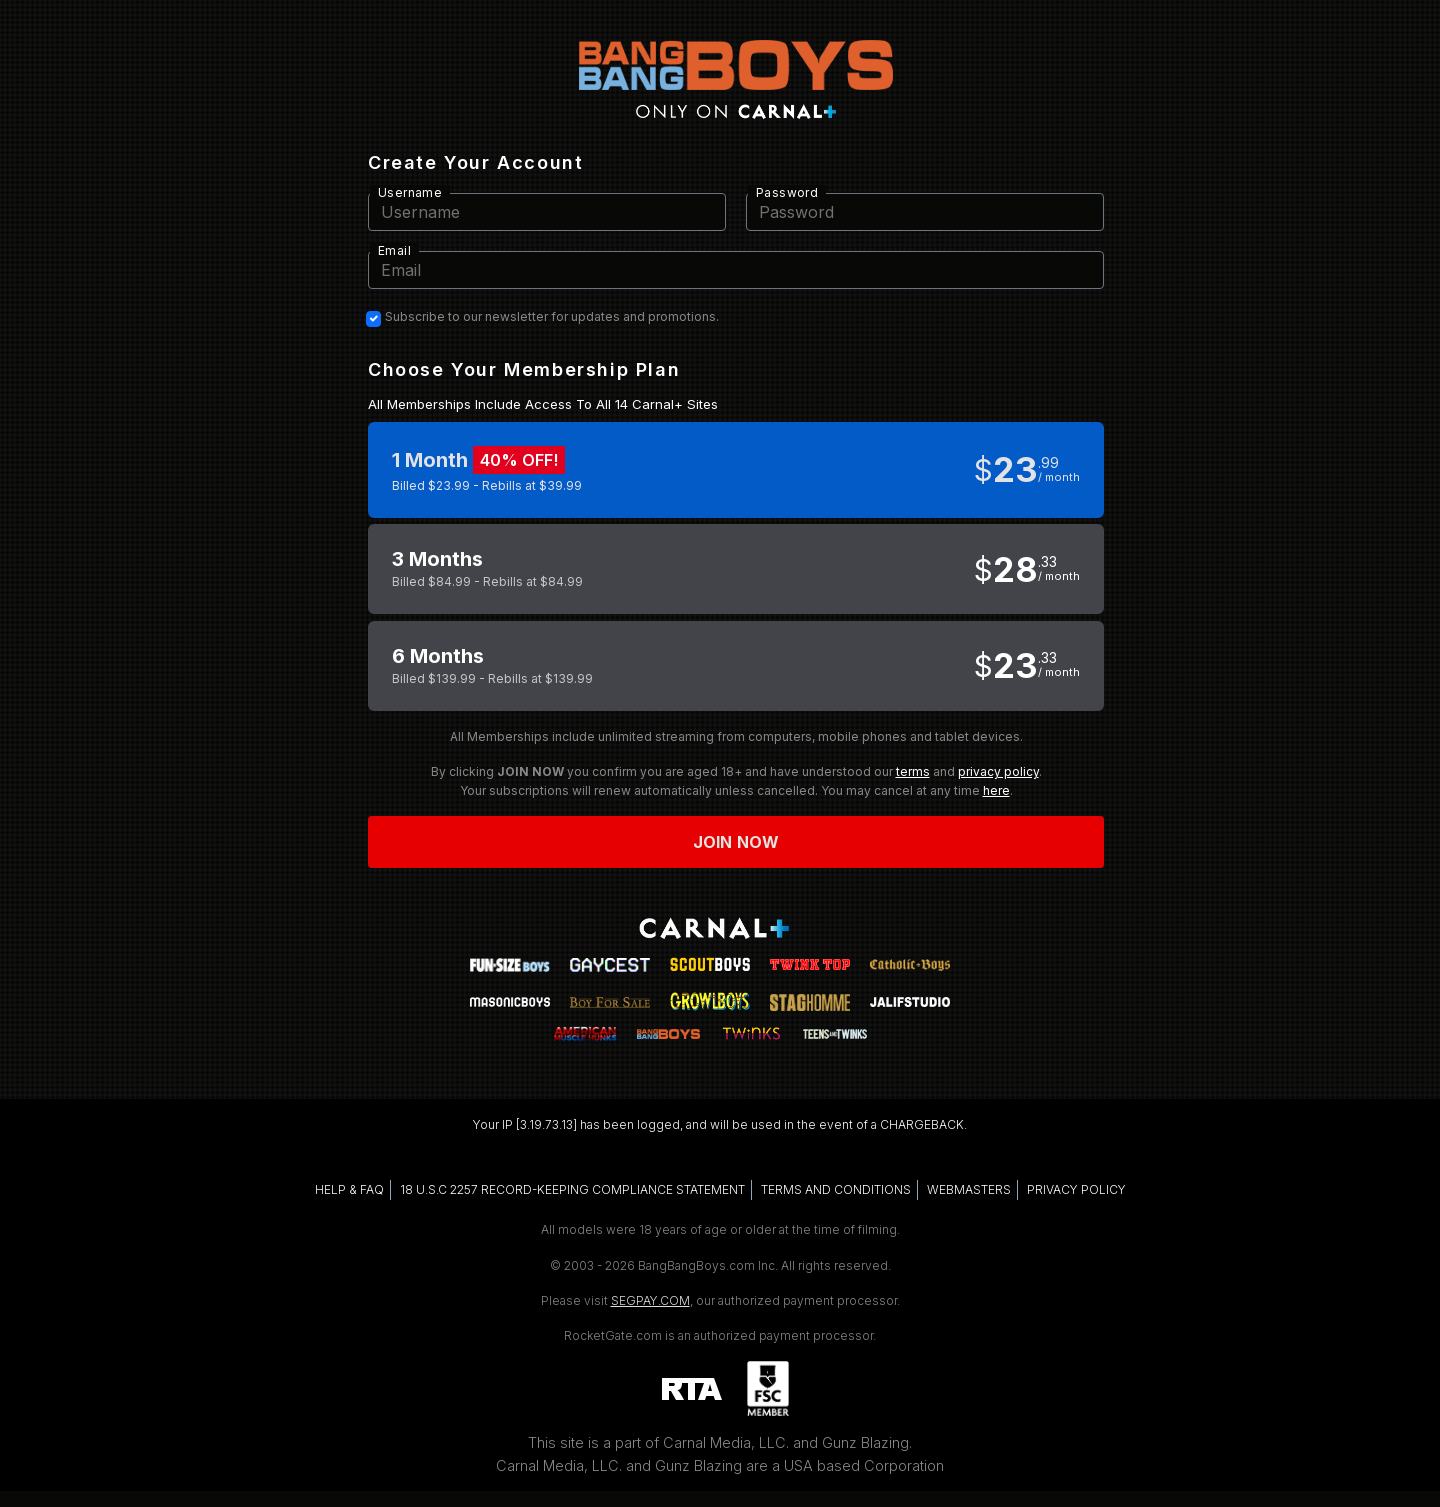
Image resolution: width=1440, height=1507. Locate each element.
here (996, 790)
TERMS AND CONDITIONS (836, 1189)
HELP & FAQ (349, 1189)
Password (787, 192)
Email (394, 250)
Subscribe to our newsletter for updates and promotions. (552, 317)
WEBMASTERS (969, 1189)
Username (410, 192)
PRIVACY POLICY (1076, 1189)
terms (913, 771)
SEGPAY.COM (650, 1300)
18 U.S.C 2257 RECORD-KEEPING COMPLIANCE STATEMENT (572, 1189)
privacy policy (998, 771)
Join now (736, 842)
